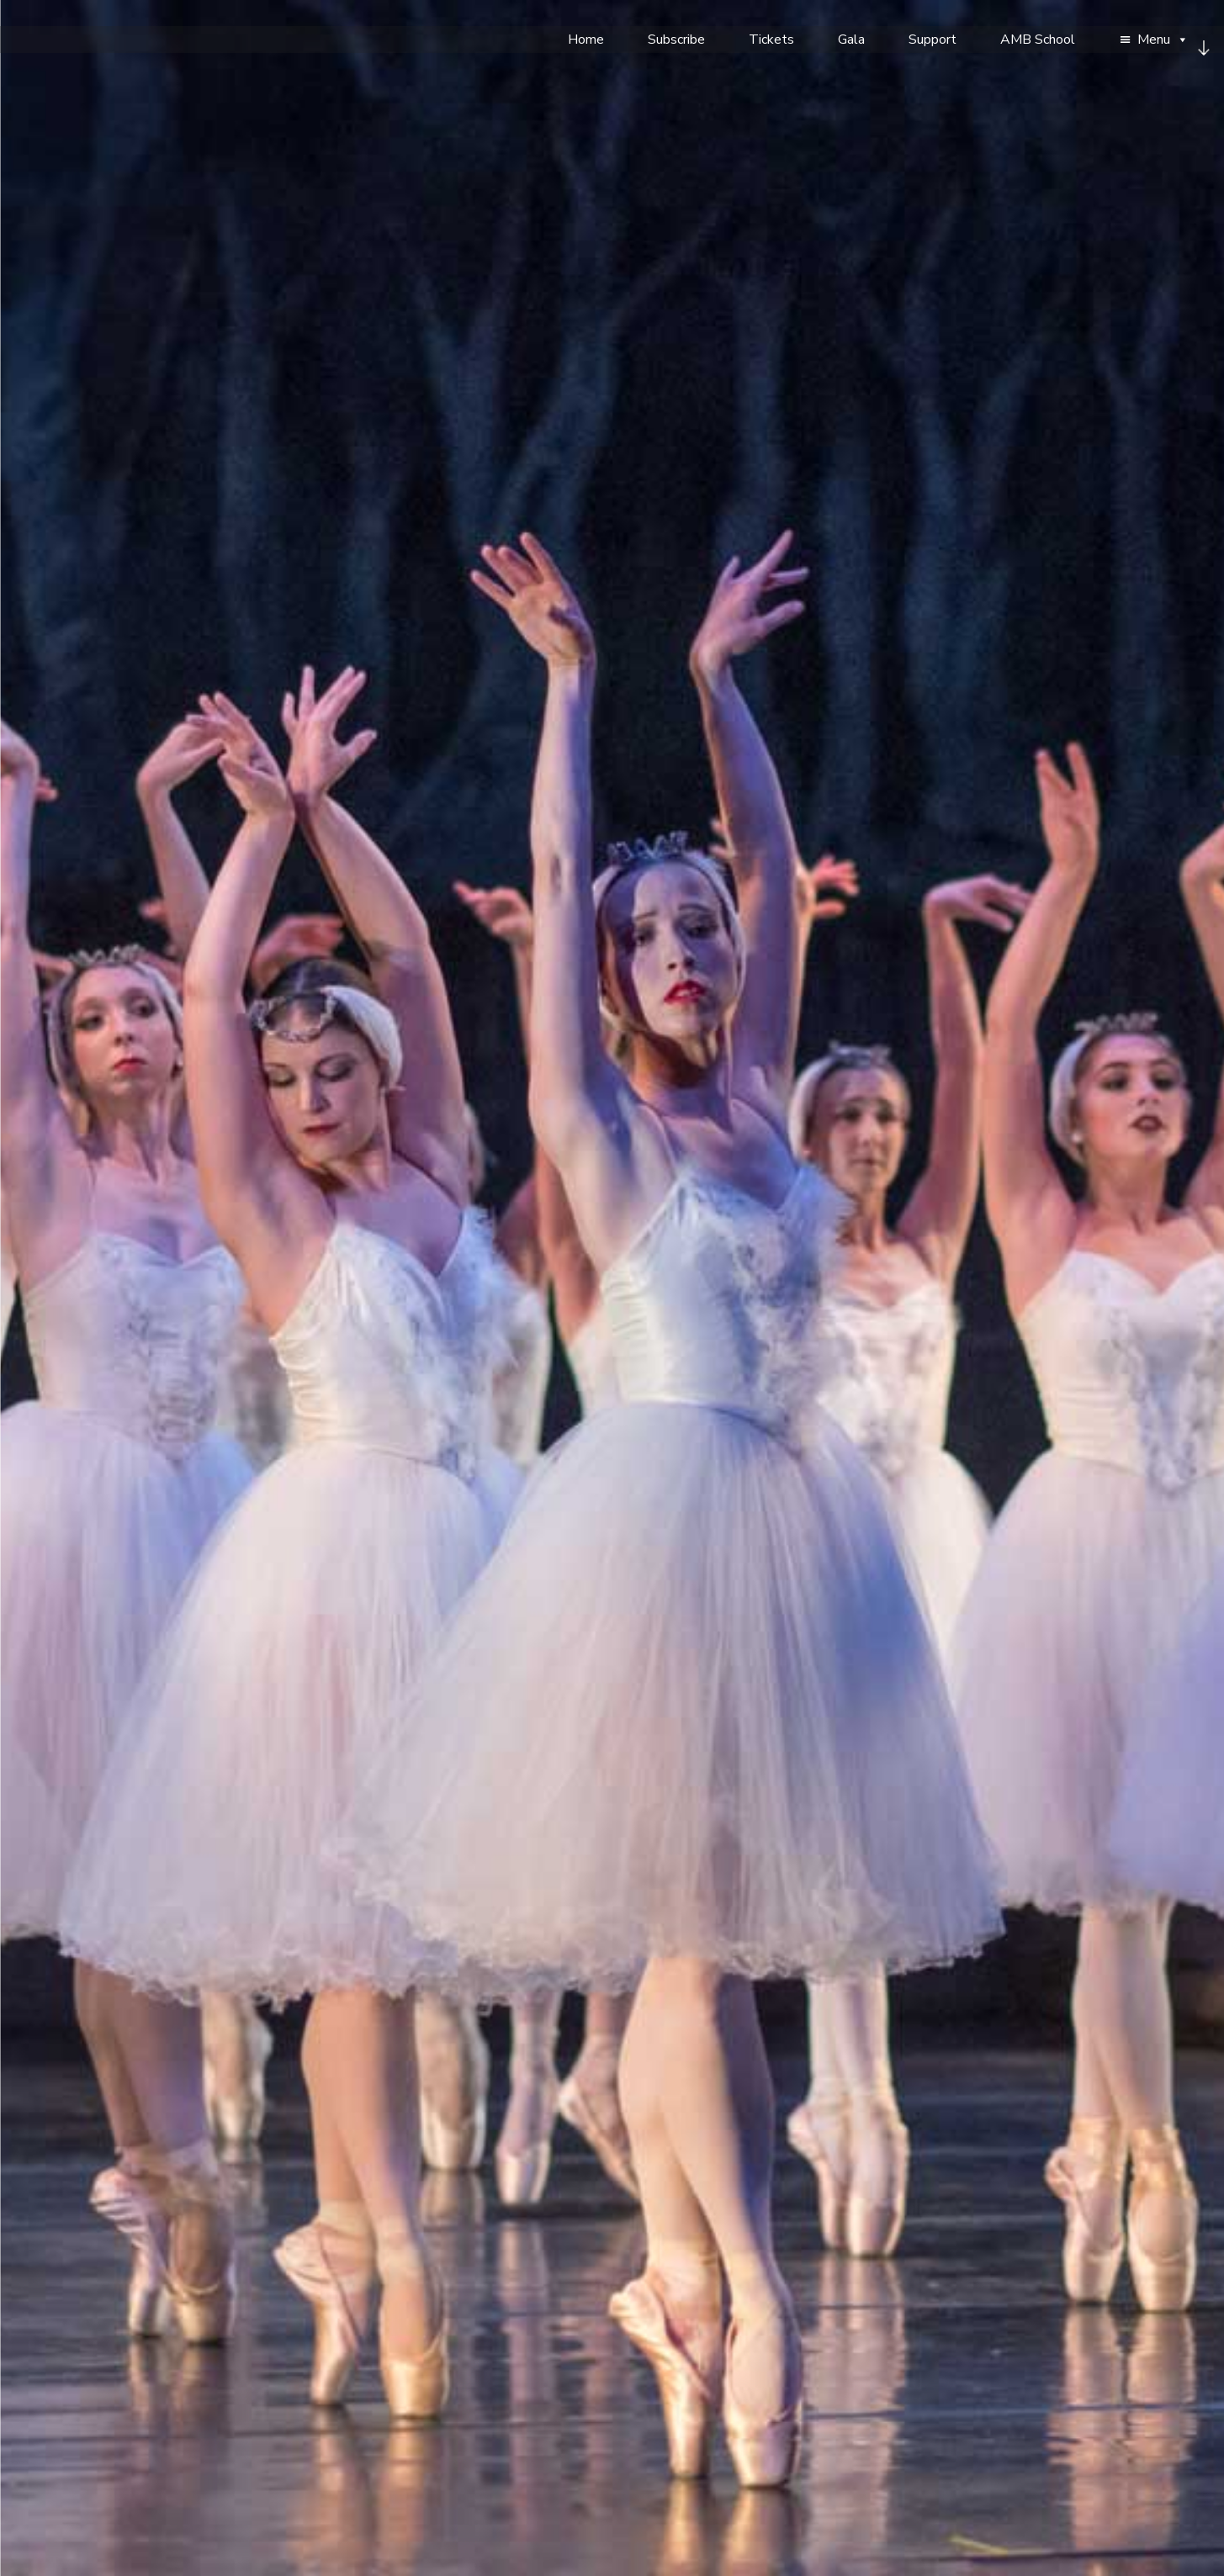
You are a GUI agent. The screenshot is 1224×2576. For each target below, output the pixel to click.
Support (932, 39)
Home (586, 39)
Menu (1163, 39)
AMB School (1037, 39)
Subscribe (676, 39)
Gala (851, 39)
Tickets (771, 39)
